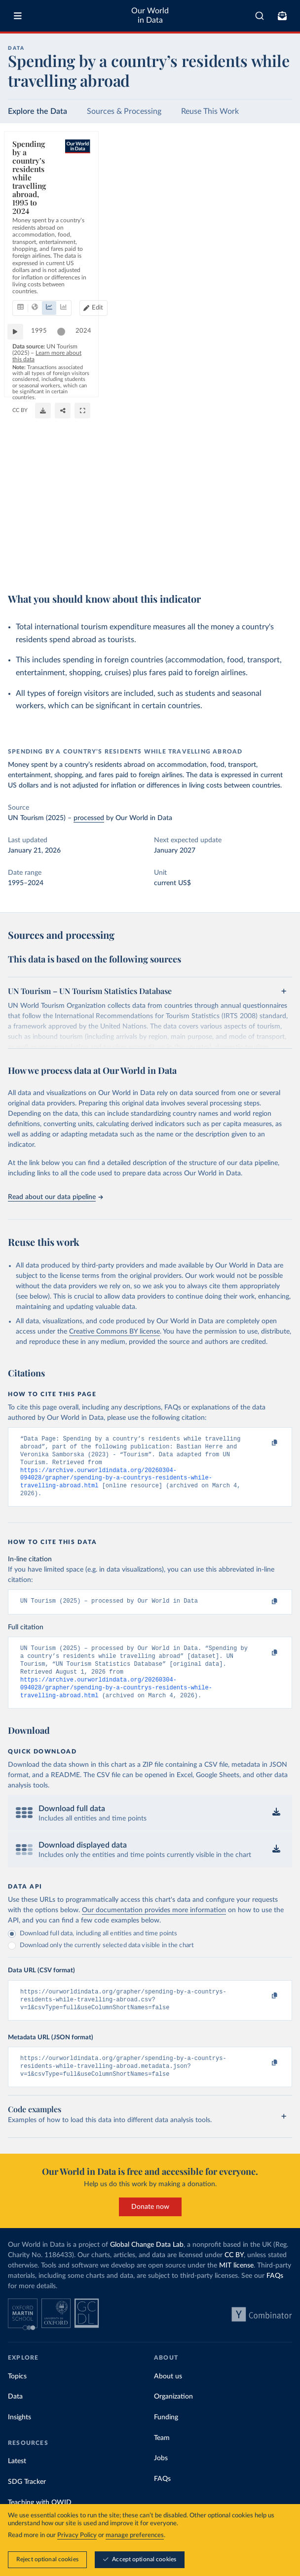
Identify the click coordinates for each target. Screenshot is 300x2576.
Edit (278, 194)
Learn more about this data (137, 550)
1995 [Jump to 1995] (44, 535)
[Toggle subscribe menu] (282, 16)
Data (15, 2418)
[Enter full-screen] (280, 564)
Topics (17, 2397)
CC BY (280, 550)
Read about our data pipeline (55, 1197)
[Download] (240, 564)
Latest (17, 2482)
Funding (166, 2439)
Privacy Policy (77, 2535)
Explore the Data (37, 111)
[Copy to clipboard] (264, 1443)
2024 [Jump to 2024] (275, 535)
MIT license (236, 2286)
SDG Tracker (27, 2503)
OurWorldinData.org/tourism (233, 550)
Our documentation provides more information (154, 1926)
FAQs (274, 2297)
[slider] (66, 536)
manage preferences (135, 2535)
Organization (173, 2418)
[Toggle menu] (18, 16)
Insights (19, 2439)
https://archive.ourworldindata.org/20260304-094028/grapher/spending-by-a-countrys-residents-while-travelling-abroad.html (116, 1484)
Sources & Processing (124, 111)
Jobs (161, 2479)
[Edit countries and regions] (274, 194)
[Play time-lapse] (20, 536)
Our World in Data (150, 15)
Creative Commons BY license (114, 1331)
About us (168, 2397)
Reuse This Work (210, 111)
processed (89, 818)
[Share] (260, 564)
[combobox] (259, 16)
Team (162, 2459)
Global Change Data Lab (147, 2266)
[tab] (31, 194)
